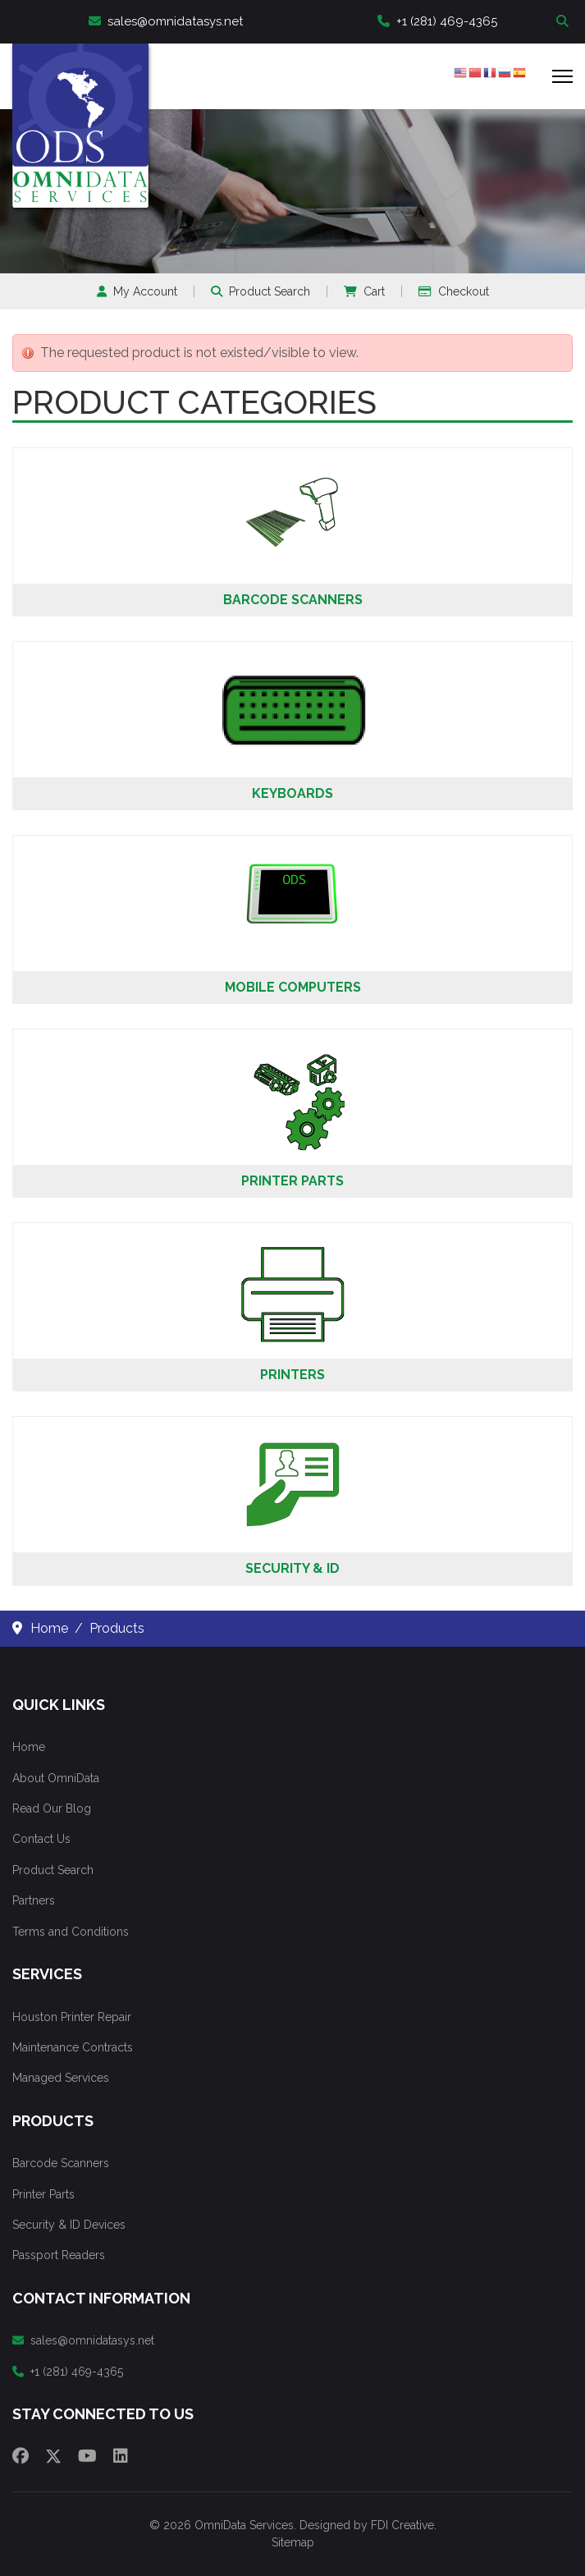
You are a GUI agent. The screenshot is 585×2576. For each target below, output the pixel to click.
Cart (364, 291)
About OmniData (55, 1778)
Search (564, 22)
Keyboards (292, 793)
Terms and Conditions (70, 1931)
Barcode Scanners (293, 599)
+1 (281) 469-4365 (437, 21)
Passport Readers (58, 2255)
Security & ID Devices (69, 2224)
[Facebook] (20, 2456)
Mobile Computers (293, 987)
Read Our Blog (51, 1808)
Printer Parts (292, 1181)
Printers (292, 1374)
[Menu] (562, 76)
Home (28, 1746)
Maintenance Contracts (72, 2047)
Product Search (260, 291)
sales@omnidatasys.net (166, 21)
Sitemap (293, 2542)
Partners (33, 1900)
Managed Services (60, 2077)
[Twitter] (53, 2456)
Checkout (453, 291)
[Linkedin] (120, 2456)
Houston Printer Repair (71, 2017)
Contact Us (41, 1838)
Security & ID (292, 1568)
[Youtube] (87, 2456)
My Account (137, 291)
